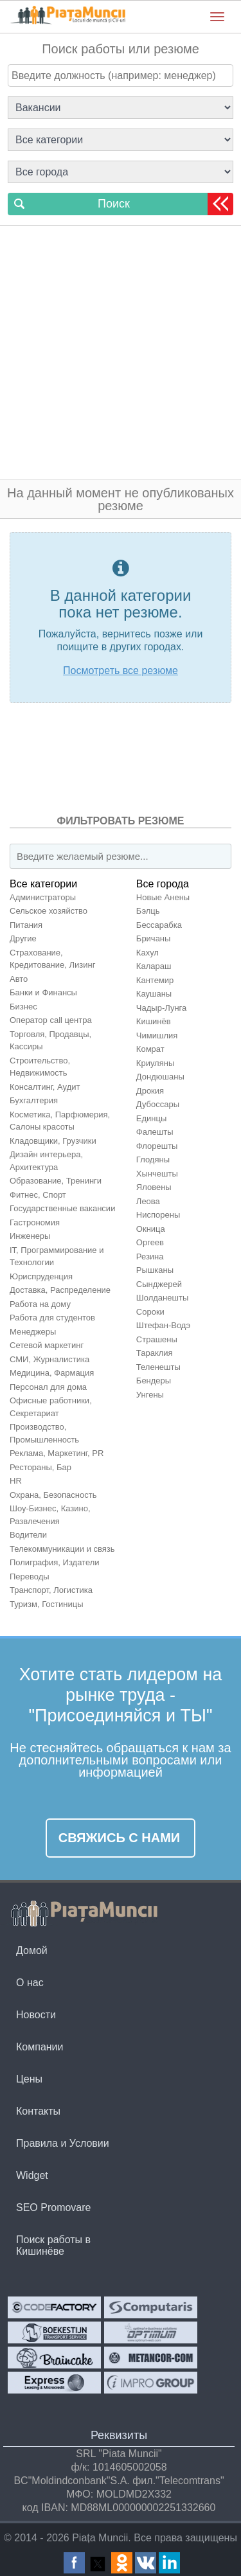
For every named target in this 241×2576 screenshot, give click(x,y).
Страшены (156, 1339)
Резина (150, 1256)
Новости (36, 2014)
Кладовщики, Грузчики (53, 1141)
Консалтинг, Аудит (45, 1087)
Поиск (114, 203)
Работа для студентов (52, 1317)
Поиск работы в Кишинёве (53, 2245)
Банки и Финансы (43, 992)
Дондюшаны (160, 1076)
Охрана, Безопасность (53, 1495)
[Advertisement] (120, 352)
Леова (148, 1201)
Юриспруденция (41, 1276)
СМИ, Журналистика (49, 1359)
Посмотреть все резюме (120, 670)
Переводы (29, 1576)
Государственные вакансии (62, 1208)
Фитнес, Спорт (38, 1195)
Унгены (150, 1394)
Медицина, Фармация (52, 1373)
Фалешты (155, 1132)
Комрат (150, 1049)
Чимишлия (156, 1035)
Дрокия (150, 1091)
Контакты (38, 2111)
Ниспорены (158, 1215)
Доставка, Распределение (60, 1290)
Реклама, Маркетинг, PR (56, 1453)
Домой (32, 1950)
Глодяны (153, 1159)
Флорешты (157, 1146)
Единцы (151, 1118)
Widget (32, 2175)
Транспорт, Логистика (51, 1590)
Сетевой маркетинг (47, 1345)
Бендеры (153, 1380)
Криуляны (155, 1063)
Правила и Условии (62, 2143)
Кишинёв (153, 1021)
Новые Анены (163, 897)
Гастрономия (35, 1222)
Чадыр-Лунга (161, 1008)
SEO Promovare (53, 2207)
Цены (29, 2079)
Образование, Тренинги (56, 1181)
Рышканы (155, 1270)
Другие (23, 938)
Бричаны (153, 938)
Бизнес (23, 1006)
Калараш (154, 966)
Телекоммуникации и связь (62, 1549)
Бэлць (148, 911)
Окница (150, 1229)
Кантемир (155, 980)
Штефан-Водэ (163, 1325)
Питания (26, 925)
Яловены (154, 1187)
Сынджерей (159, 1284)
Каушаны (154, 994)
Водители (28, 1535)
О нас (30, 1982)
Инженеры (30, 1236)
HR (16, 1481)
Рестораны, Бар (40, 1467)
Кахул (147, 952)
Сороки (150, 1312)
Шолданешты (162, 1297)
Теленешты (158, 1367)
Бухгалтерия (34, 1100)
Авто (19, 979)
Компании (40, 2046)
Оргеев (150, 1242)
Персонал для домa (48, 1387)
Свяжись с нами (119, 1838)
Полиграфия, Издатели (55, 1562)
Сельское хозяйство (48, 911)
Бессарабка (159, 925)
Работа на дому (40, 1304)
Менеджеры (33, 1332)
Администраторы (43, 897)
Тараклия (154, 1353)
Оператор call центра (51, 1020)
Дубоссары (157, 1104)
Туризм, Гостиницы (47, 1604)
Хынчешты (157, 1173)
